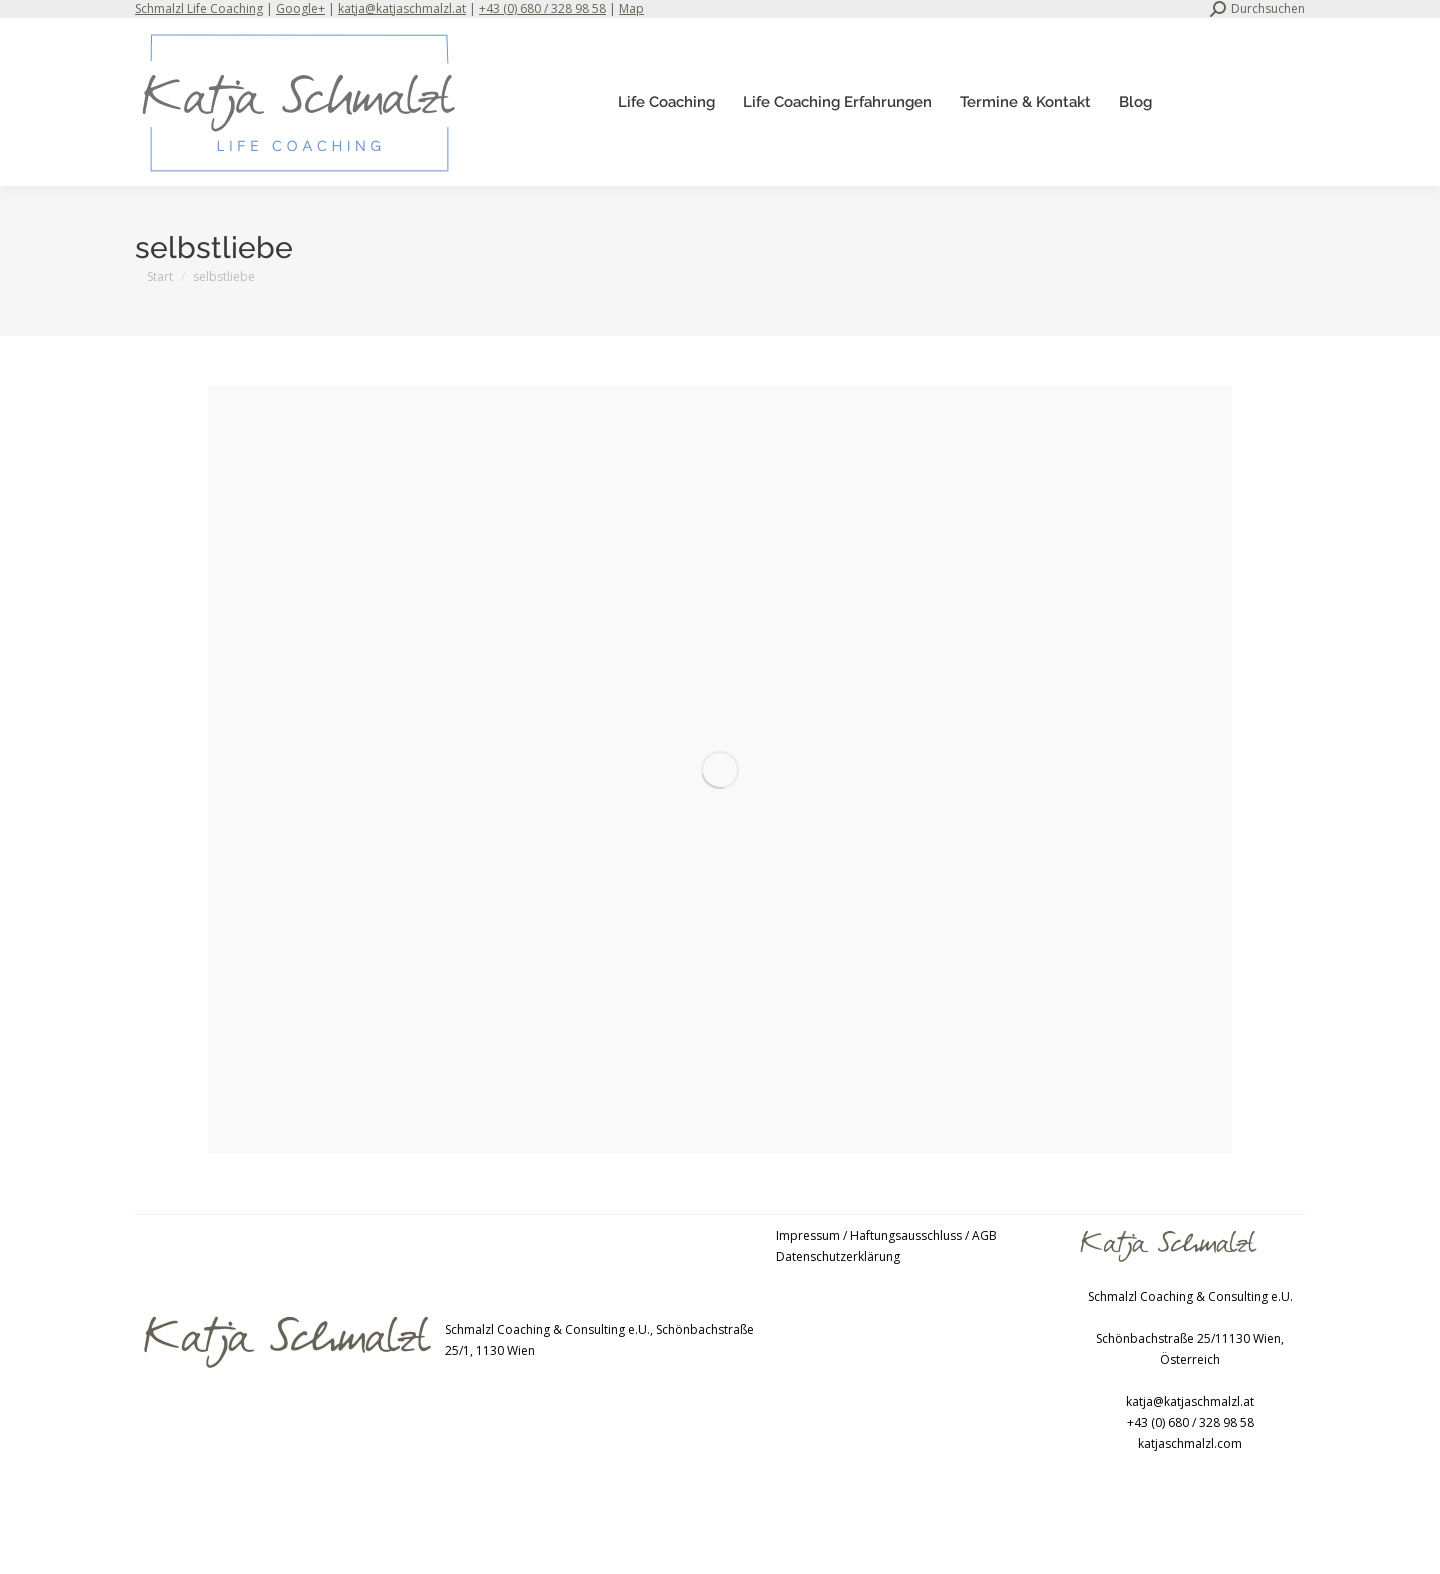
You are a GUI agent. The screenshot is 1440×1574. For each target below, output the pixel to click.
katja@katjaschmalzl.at (402, 8)
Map (631, 8)
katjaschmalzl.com (1190, 1443)
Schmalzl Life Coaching (199, 8)
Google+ (300, 8)
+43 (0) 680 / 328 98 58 (542, 8)
